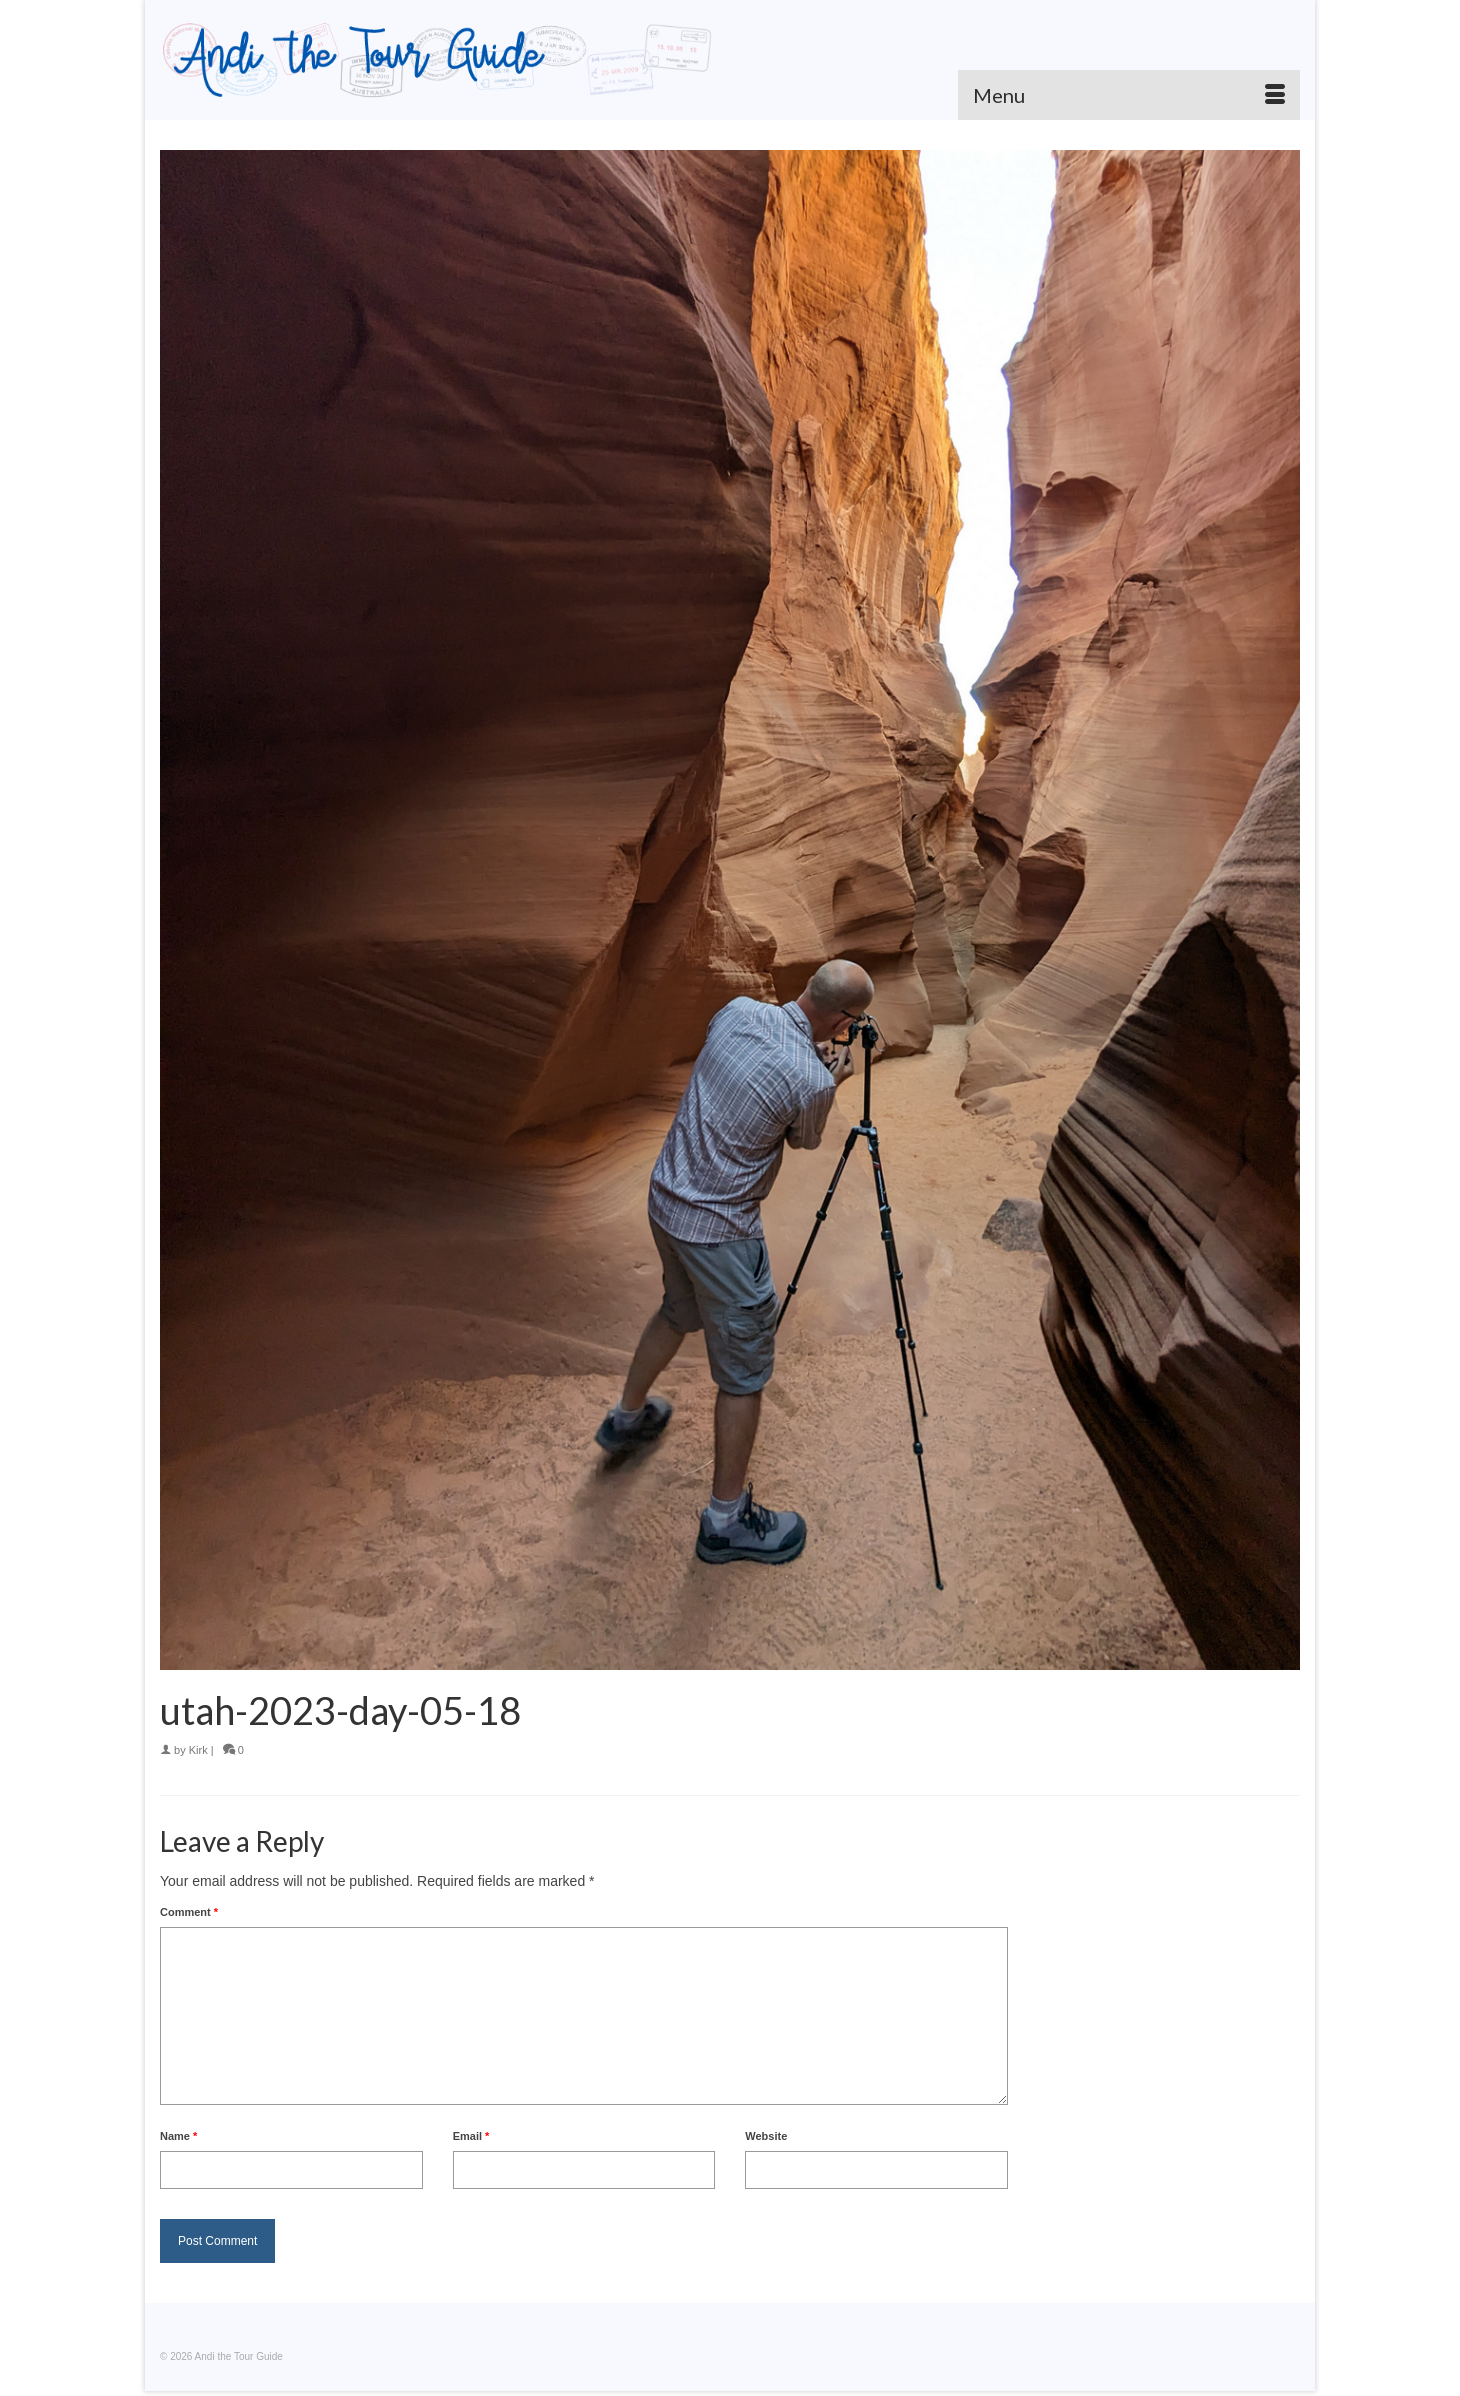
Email (471, 2136)
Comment (189, 1912)
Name (178, 2136)
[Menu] (1129, 95)
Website (766, 2136)
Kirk (198, 1750)
